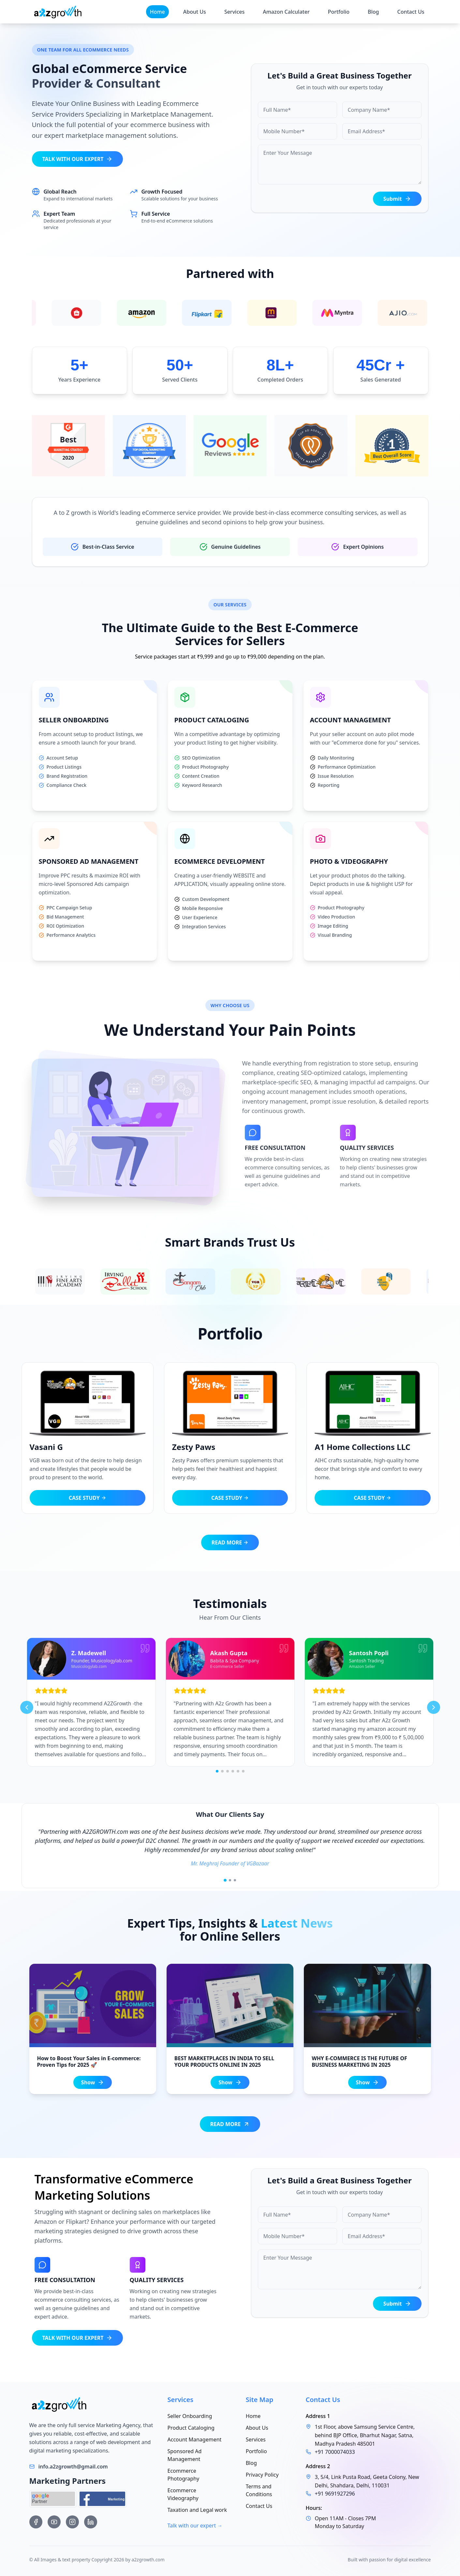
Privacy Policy (262, 2474)
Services (234, 11)
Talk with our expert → (195, 2525)
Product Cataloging (191, 2427)
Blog (373, 11)
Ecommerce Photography (184, 2474)
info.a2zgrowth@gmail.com (73, 2466)
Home (157, 11)
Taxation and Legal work (197, 2509)
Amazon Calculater (286, 11)
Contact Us (410, 11)
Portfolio (338, 11)
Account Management (195, 2439)
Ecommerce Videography (183, 2494)
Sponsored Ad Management (185, 2455)
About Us (194, 11)
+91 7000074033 (335, 2451)
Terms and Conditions (259, 2490)
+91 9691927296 (335, 2493)
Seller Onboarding (190, 2416)
